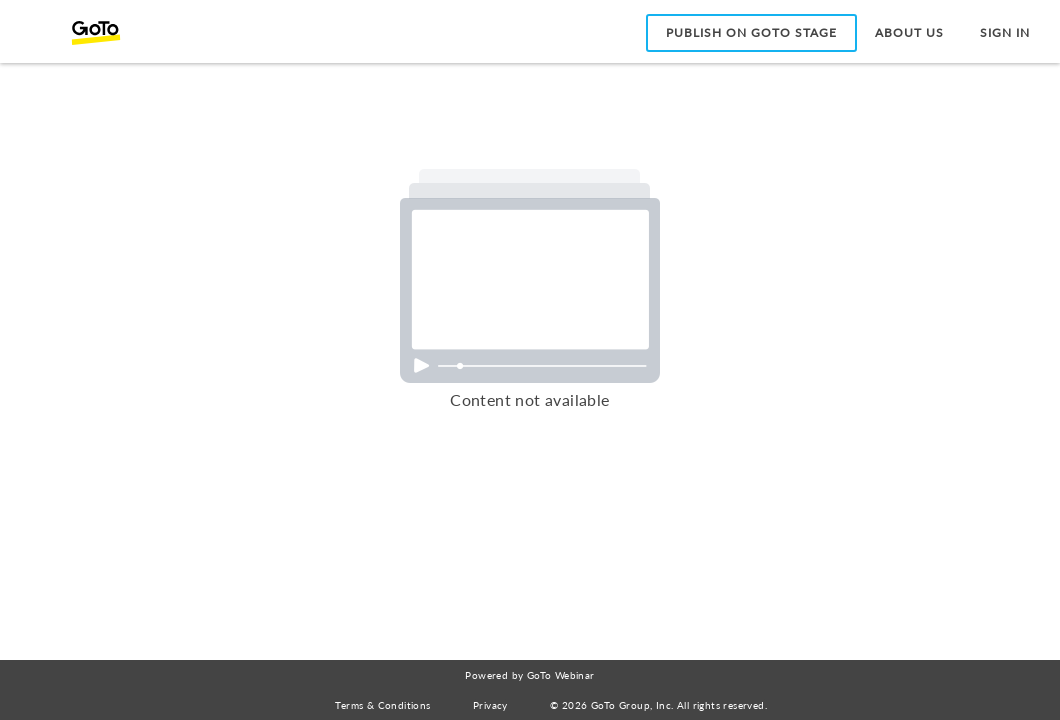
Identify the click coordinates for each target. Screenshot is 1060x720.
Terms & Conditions (382, 705)
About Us (909, 32)
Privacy (490, 705)
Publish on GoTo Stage (751, 32)
